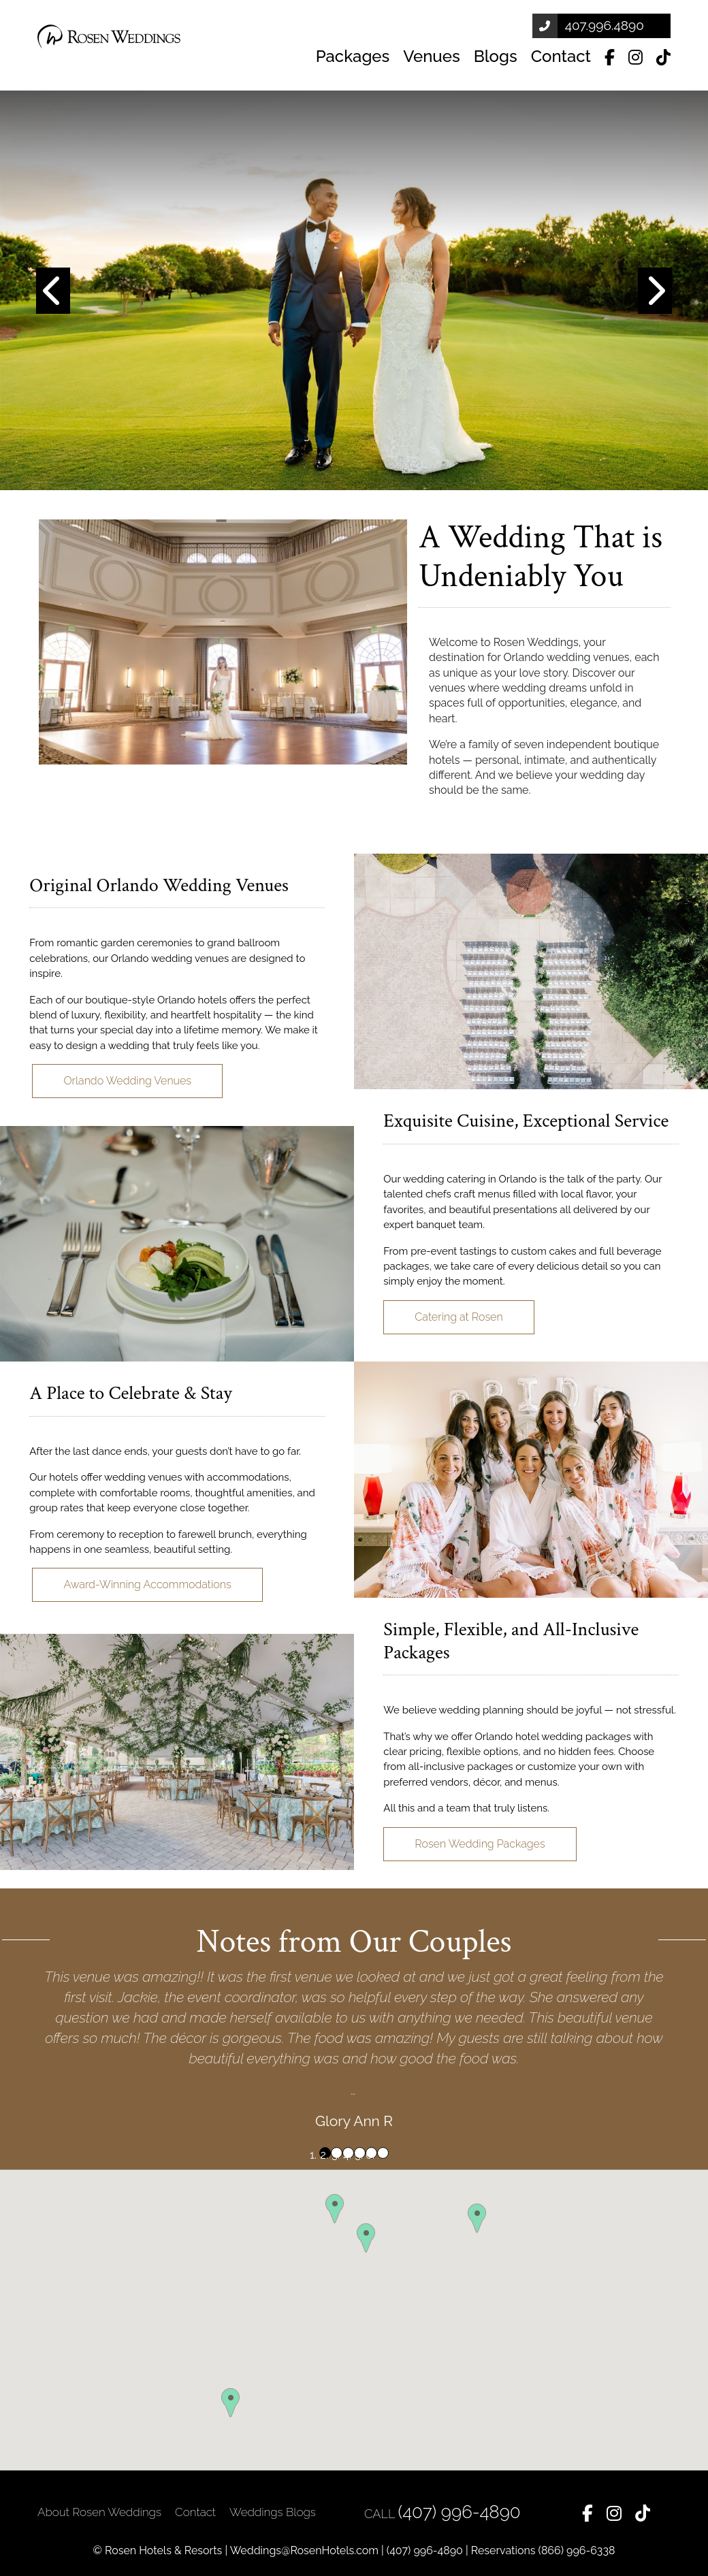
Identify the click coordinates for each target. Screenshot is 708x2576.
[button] (53, 290)
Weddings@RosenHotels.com (304, 2550)
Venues (431, 56)
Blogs (495, 56)
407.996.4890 (604, 25)
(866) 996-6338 (576, 2550)
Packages (353, 56)
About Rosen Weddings (99, 2512)
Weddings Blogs (272, 2512)
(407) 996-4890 (459, 2512)
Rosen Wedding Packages (480, 1843)
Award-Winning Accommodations (147, 1584)
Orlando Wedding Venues (127, 1080)
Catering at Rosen (458, 1316)
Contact (561, 56)
